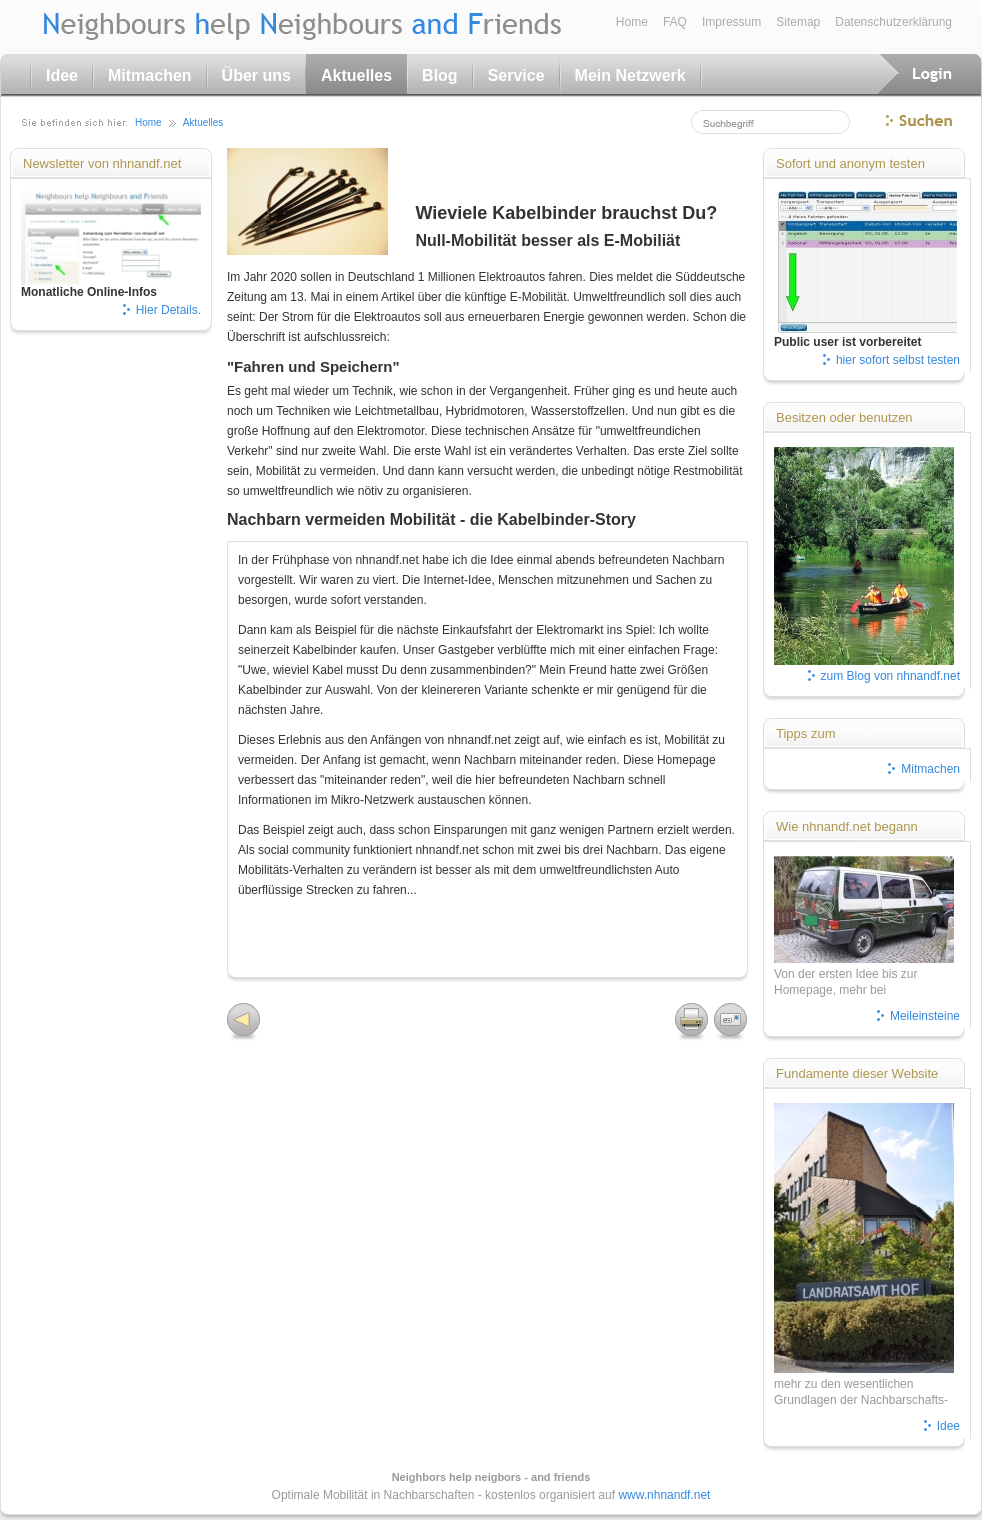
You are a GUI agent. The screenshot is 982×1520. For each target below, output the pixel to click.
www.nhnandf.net (664, 1495)
